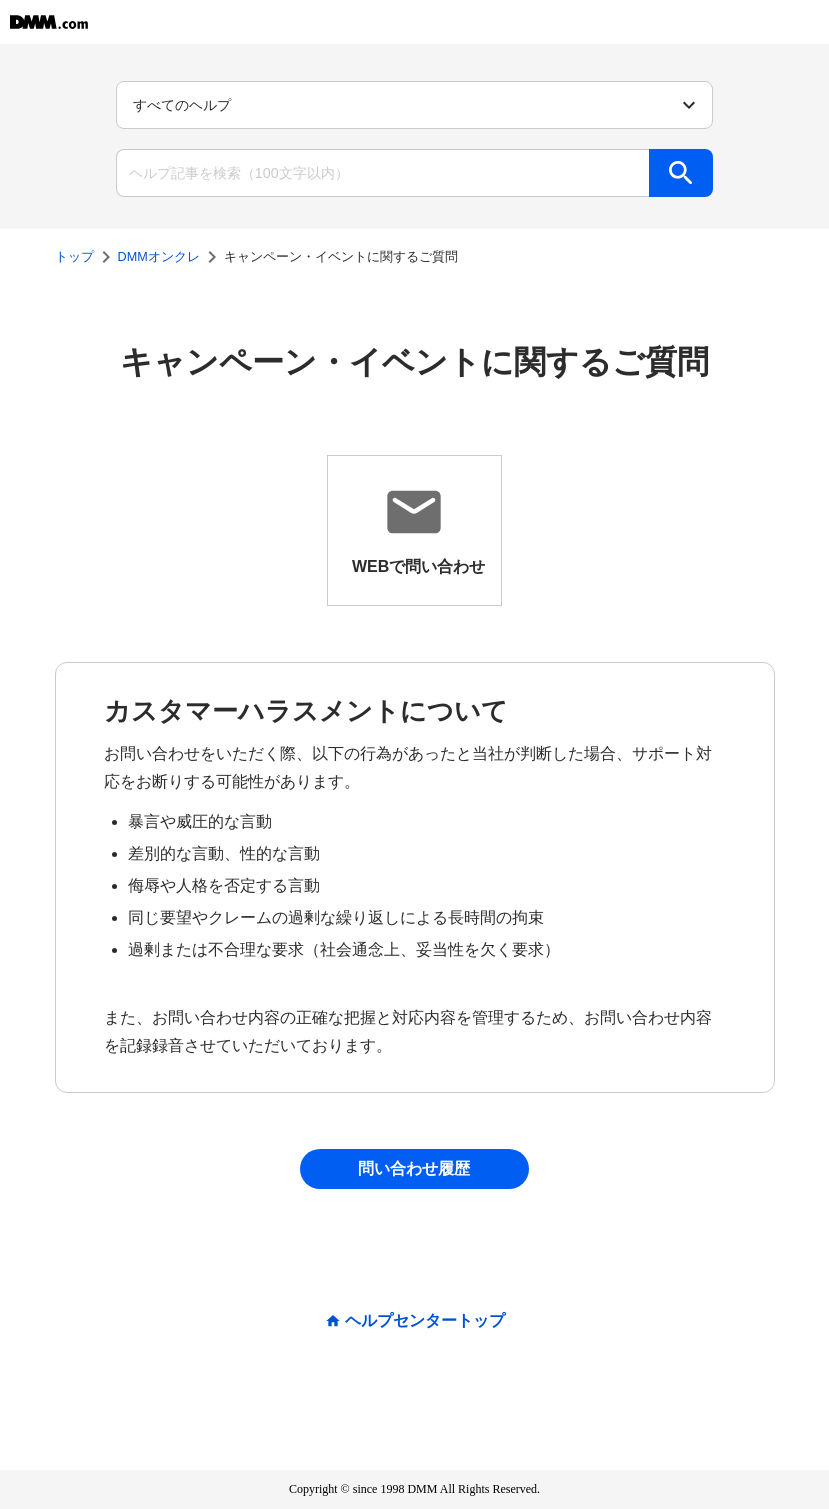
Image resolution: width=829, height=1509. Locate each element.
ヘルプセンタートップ (425, 1321)
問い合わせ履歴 (414, 1168)
